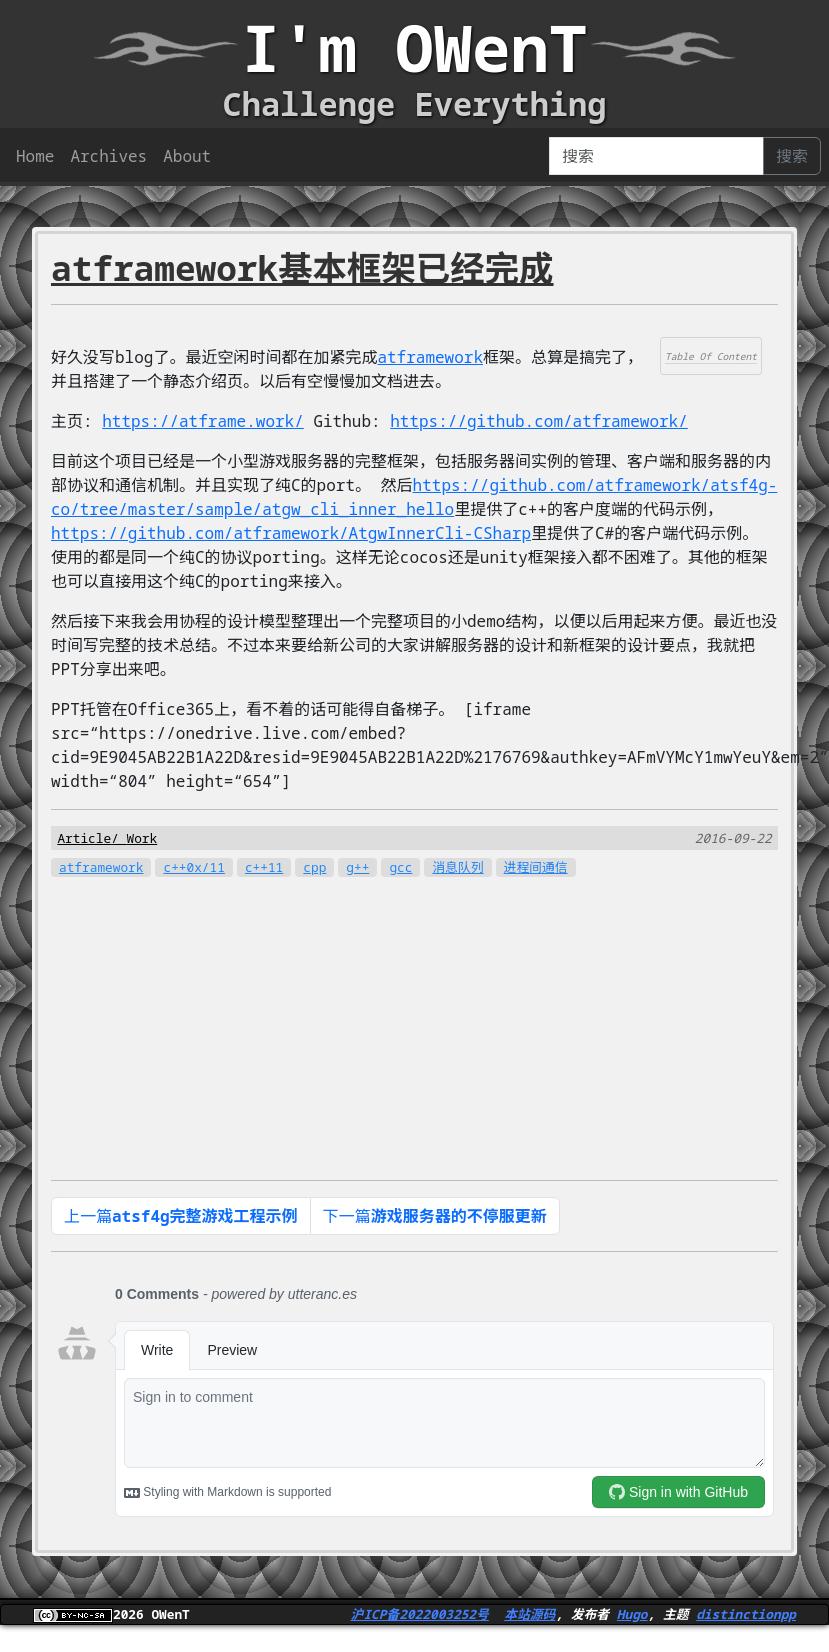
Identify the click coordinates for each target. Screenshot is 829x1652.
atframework (430, 357)
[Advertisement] (397, 1018)
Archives (108, 156)
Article (84, 838)
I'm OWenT (415, 47)
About (187, 156)
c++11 (264, 867)
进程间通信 (536, 867)
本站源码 (529, 1614)
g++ (357, 867)
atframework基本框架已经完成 (302, 267)
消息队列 (457, 867)
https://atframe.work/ (203, 421)
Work (141, 838)
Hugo (632, 1614)
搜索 (792, 156)
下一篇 (435, 1216)
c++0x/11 (193, 867)
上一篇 (181, 1216)
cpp (314, 867)
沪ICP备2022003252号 (420, 1614)
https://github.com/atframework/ (539, 421)
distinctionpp (746, 1614)
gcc (400, 867)
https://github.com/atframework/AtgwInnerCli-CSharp (291, 533)
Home (35, 156)
